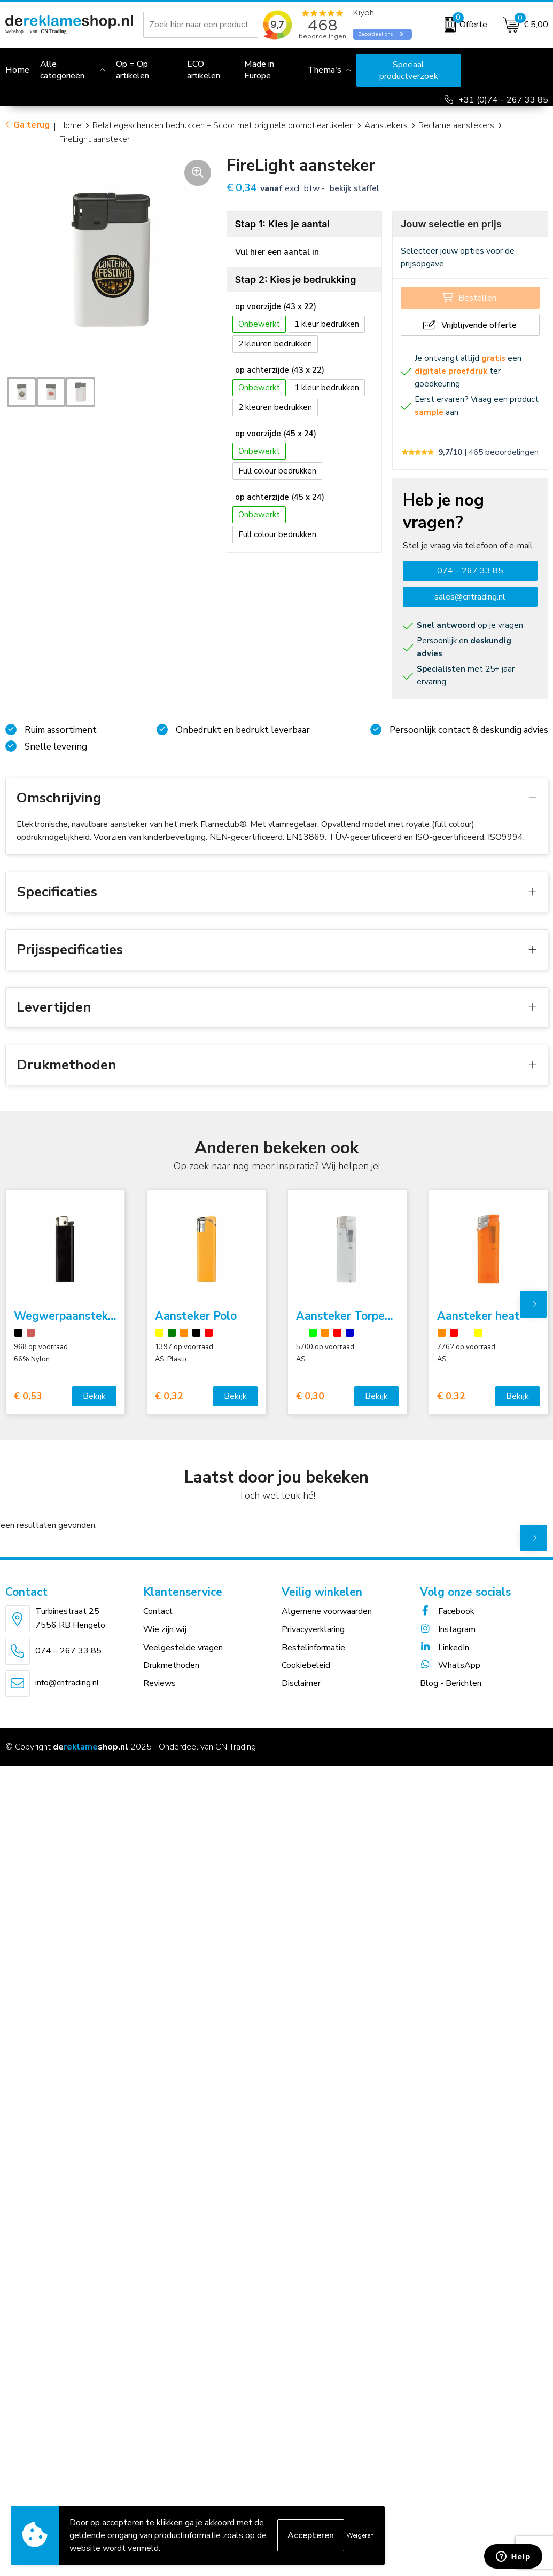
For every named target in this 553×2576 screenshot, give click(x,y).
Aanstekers (386, 125)
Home (70, 125)
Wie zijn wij (164, 1629)
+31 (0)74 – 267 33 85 (503, 100)
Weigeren (360, 2535)
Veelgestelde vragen (183, 1647)
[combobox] (213, 24)
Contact (158, 1611)
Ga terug (31, 125)
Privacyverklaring (313, 1629)
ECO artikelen (203, 70)
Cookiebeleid (306, 1665)
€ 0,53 (28, 1396)
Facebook (447, 1611)
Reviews (159, 1683)
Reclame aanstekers (456, 125)
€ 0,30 (310, 1396)
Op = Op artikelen (132, 70)
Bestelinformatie (313, 1647)
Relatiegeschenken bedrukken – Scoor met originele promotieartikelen (223, 125)
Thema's (324, 70)
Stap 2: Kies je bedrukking (295, 279)
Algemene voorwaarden (327, 1611)
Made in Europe (259, 70)
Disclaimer (301, 1683)
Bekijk (94, 1396)
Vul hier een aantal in (277, 252)
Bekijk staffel (354, 188)
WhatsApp (450, 1665)
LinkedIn (444, 1647)
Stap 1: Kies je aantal (282, 224)
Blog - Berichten (450, 1683)
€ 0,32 (169, 1396)
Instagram (448, 1629)
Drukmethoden (171, 1665)
